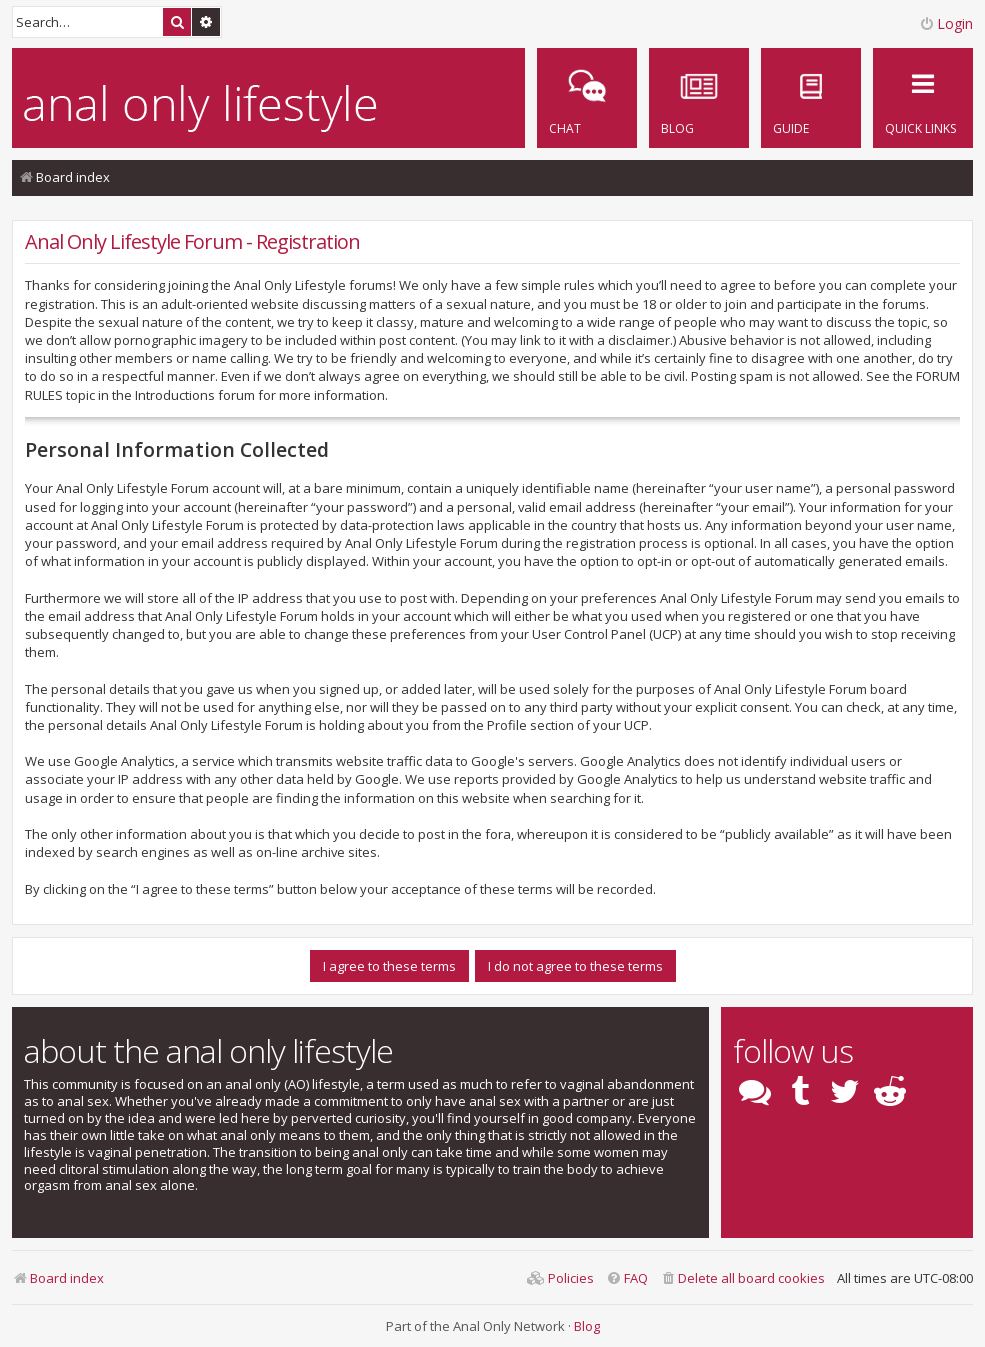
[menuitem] (811, 98)
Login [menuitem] (946, 23)
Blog (587, 1326)
